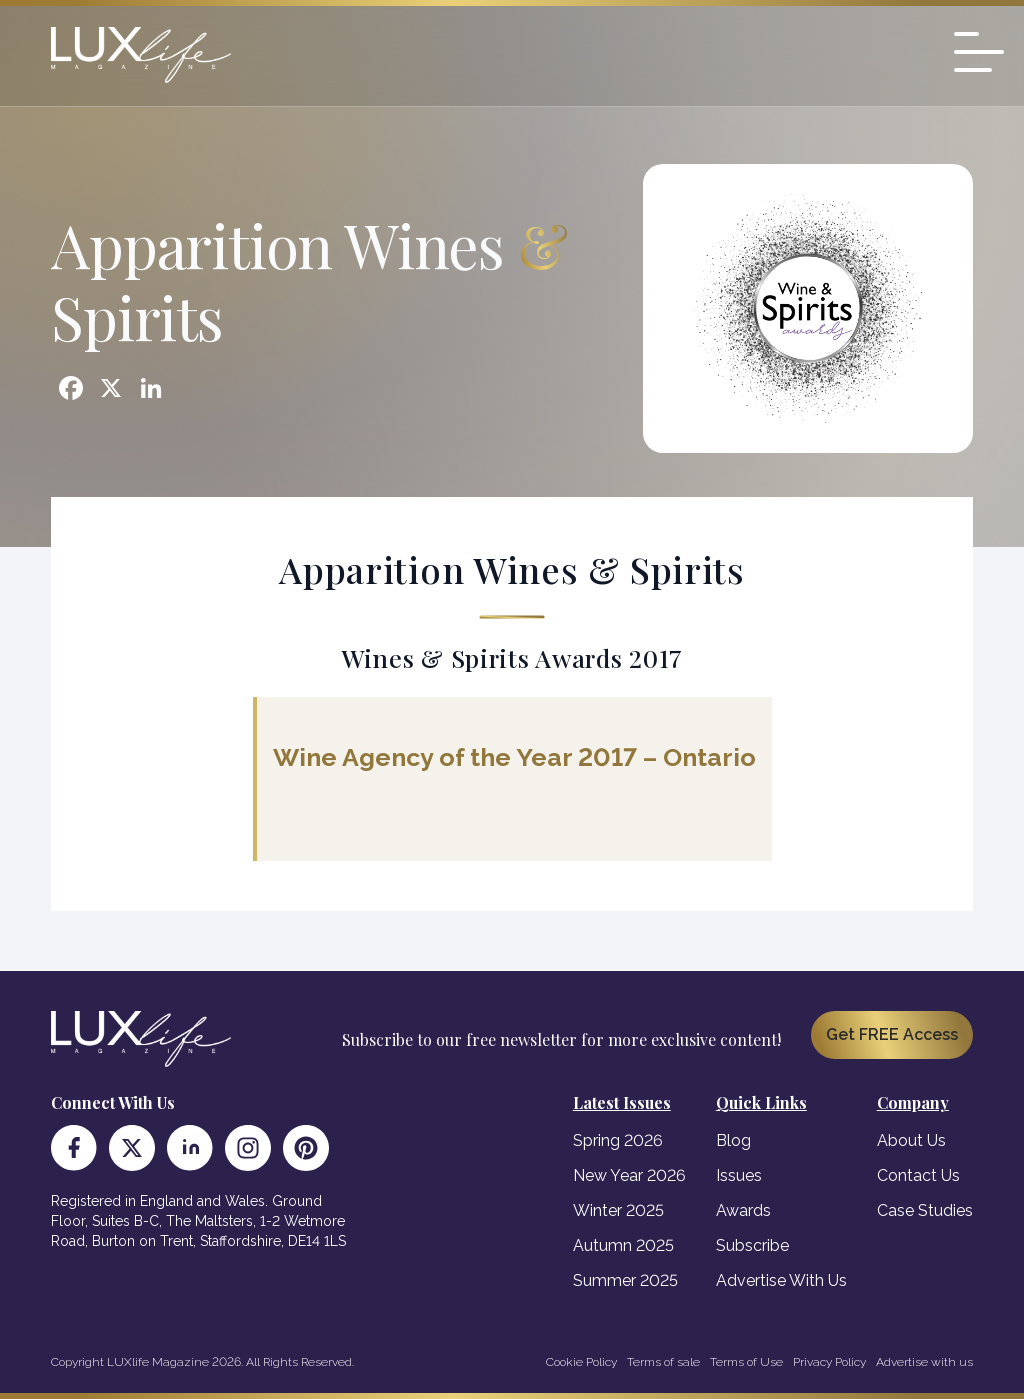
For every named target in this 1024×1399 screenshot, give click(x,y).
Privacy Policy (829, 1362)
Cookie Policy (581, 1362)
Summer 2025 (625, 1280)
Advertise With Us (781, 1280)
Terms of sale (663, 1362)
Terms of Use (746, 1362)
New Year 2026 (629, 1175)
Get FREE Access (892, 1034)
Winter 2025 (618, 1210)
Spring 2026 (618, 1140)
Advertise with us (924, 1362)
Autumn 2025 (623, 1245)
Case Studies (925, 1210)
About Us (911, 1140)
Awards (743, 1210)
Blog (733, 1140)
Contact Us (918, 1175)
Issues (739, 1175)
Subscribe (752, 1245)
